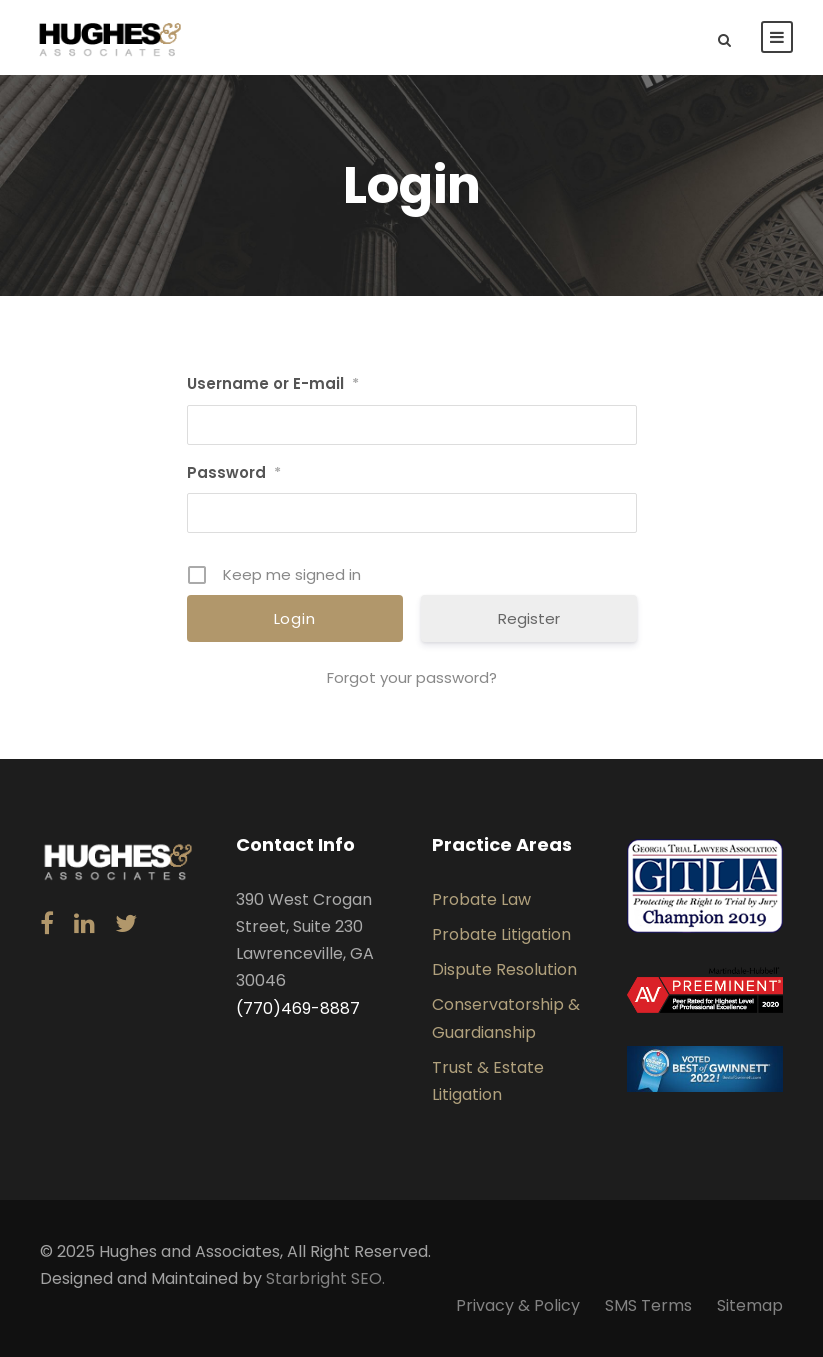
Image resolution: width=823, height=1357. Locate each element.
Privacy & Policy (518, 1305)
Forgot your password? (412, 677)
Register (529, 618)
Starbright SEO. (325, 1278)
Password (234, 472)
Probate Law (481, 899)
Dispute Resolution (504, 969)
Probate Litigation (501, 934)
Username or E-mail (273, 383)
